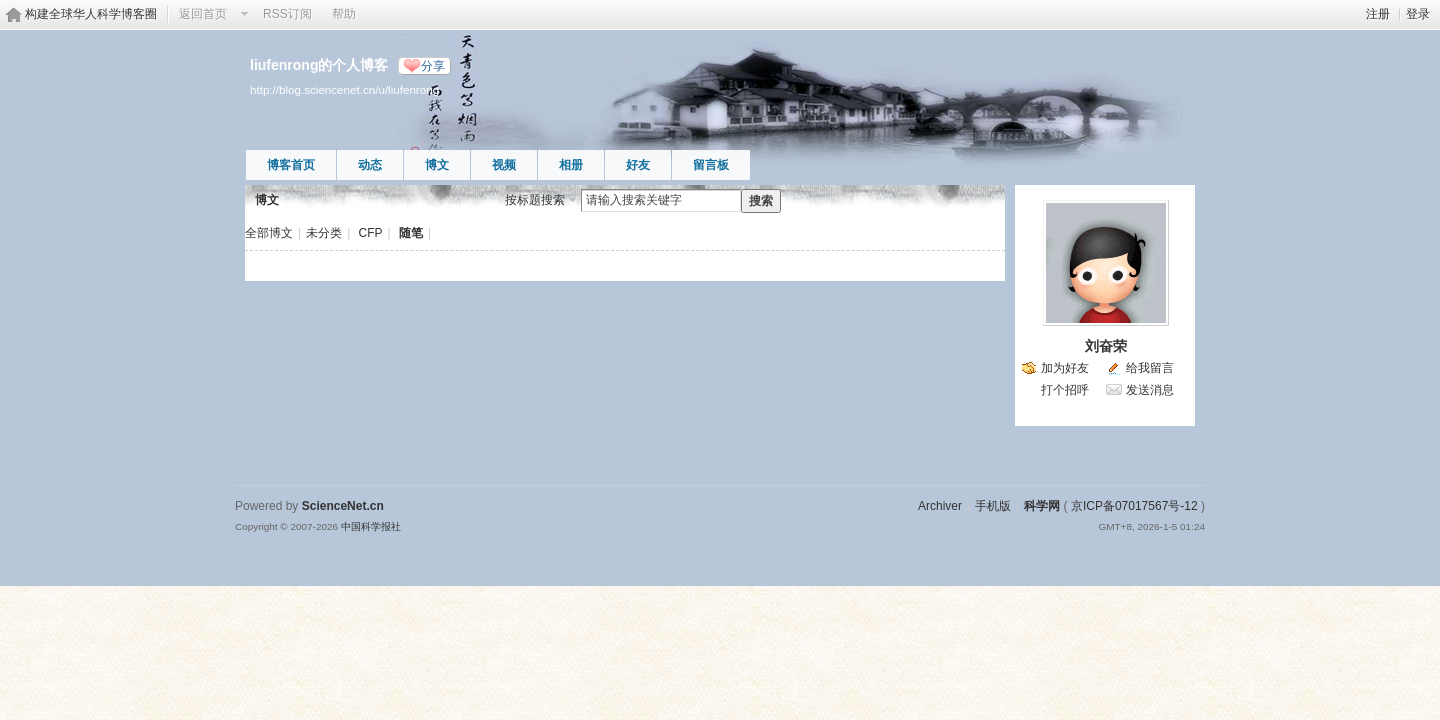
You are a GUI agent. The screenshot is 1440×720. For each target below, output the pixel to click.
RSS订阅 (287, 14)
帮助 (344, 14)
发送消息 (1150, 390)
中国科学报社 (371, 526)
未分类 (324, 233)
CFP (371, 233)
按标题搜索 (535, 200)
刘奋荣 (1106, 346)
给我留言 (1150, 368)
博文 (437, 165)
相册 (571, 165)
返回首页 (203, 14)
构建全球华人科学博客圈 (91, 14)
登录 (1418, 14)
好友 (638, 165)
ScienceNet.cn (343, 506)
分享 (433, 66)
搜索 (761, 201)
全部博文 (269, 233)
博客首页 (291, 165)
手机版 (993, 506)
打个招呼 (1065, 390)
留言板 (711, 165)
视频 (504, 165)
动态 (370, 165)
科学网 (1042, 506)
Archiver (940, 506)
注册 (1378, 14)
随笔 (411, 233)
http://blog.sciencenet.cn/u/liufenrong (344, 89)
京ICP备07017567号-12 (1134, 506)
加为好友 (1065, 368)
